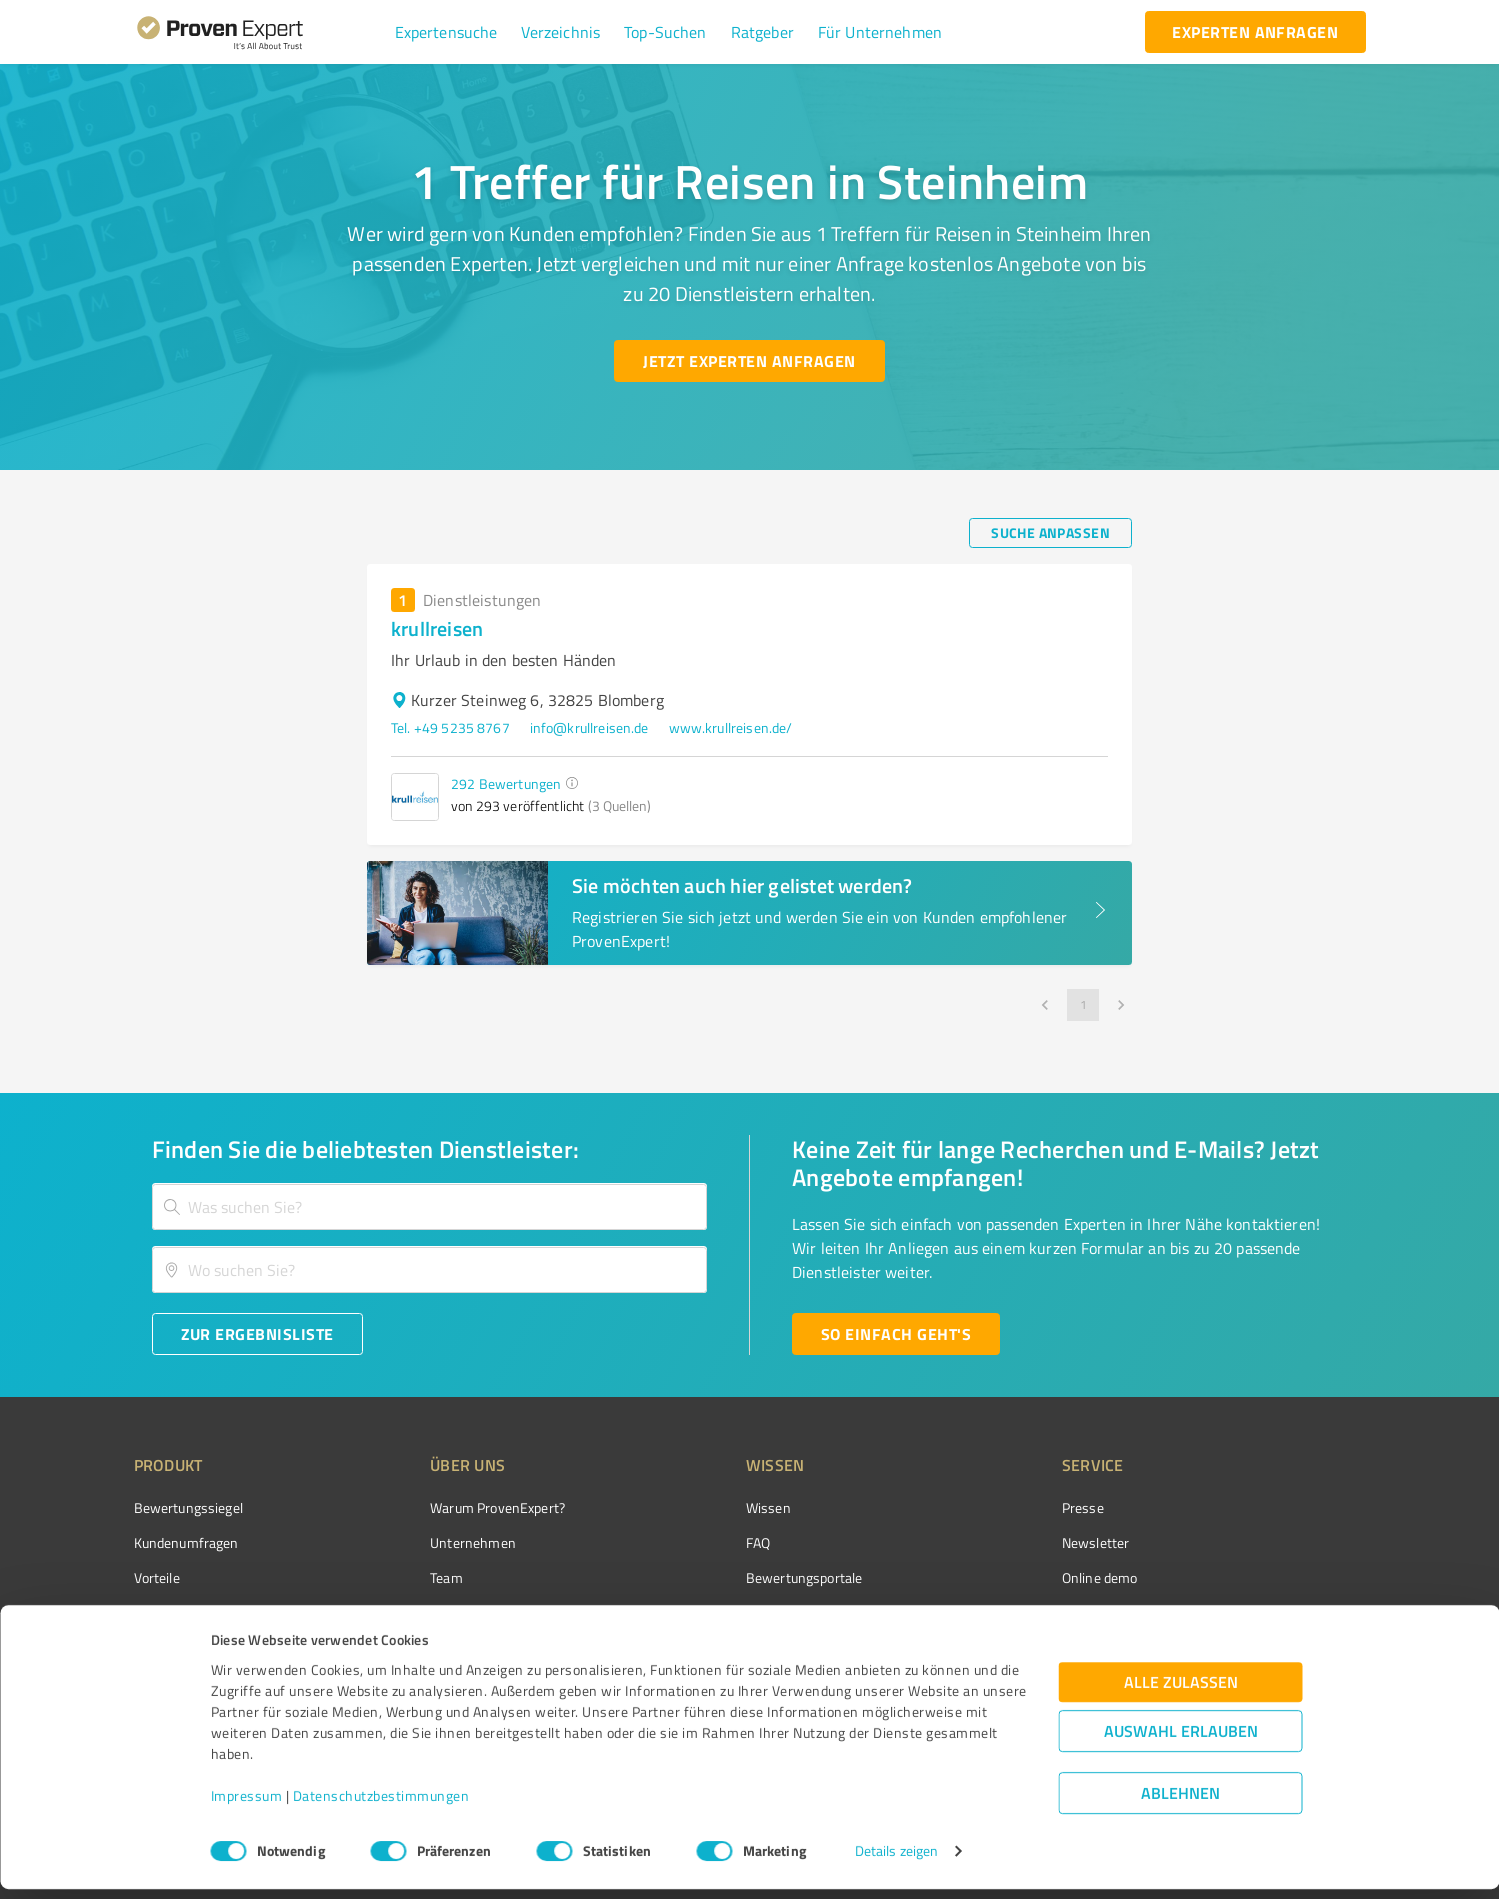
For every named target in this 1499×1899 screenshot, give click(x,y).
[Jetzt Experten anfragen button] (749, 361)
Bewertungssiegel (188, 1507)
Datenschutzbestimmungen (381, 1805)
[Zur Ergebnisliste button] (257, 1334)
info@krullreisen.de (589, 727)
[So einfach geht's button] (896, 1334)
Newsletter (983, 1542)
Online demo (987, 1577)
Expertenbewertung (1009, 1613)
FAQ (683, 1542)
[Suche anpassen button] (1050, 533)
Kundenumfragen (186, 1542)
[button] (446, 32)
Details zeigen (896, 1861)
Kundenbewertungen (734, 1613)
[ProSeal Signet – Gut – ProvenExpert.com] (1290, 1545)
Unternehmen (436, 1542)
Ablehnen (1180, 1803)
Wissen (693, 1507)
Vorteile (157, 1577)
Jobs (406, 1613)
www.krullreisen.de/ (731, 727)
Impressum (247, 1805)
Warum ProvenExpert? (460, 1507)
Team (409, 1577)
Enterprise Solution (192, 1613)
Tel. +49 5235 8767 (450, 727)
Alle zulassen (1181, 1692)
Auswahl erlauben (1181, 1741)
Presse (970, 1507)
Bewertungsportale (729, 1577)
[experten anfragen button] (1255, 32)
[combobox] (430, 1206)
